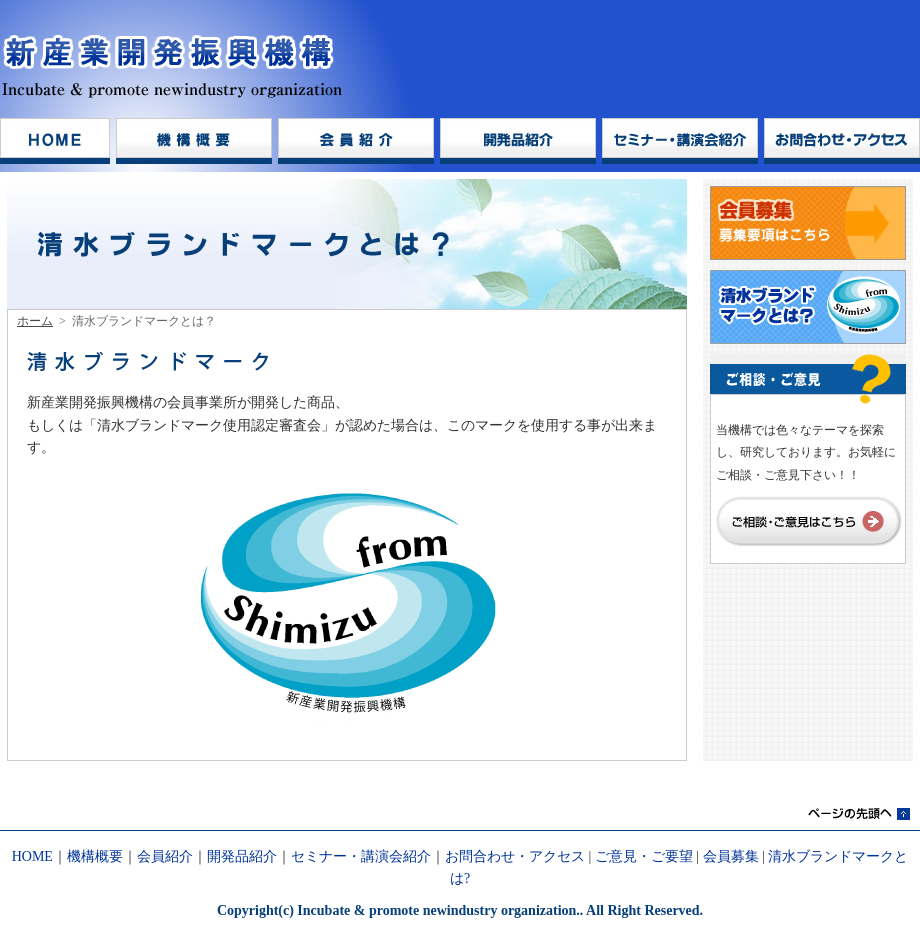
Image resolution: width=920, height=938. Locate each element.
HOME (32, 856)
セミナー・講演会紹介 (361, 856)
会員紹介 (165, 856)
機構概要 (95, 856)
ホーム (35, 321)
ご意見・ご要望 (644, 856)
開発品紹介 (242, 856)
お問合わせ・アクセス (515, 856)
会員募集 (731, 856)
